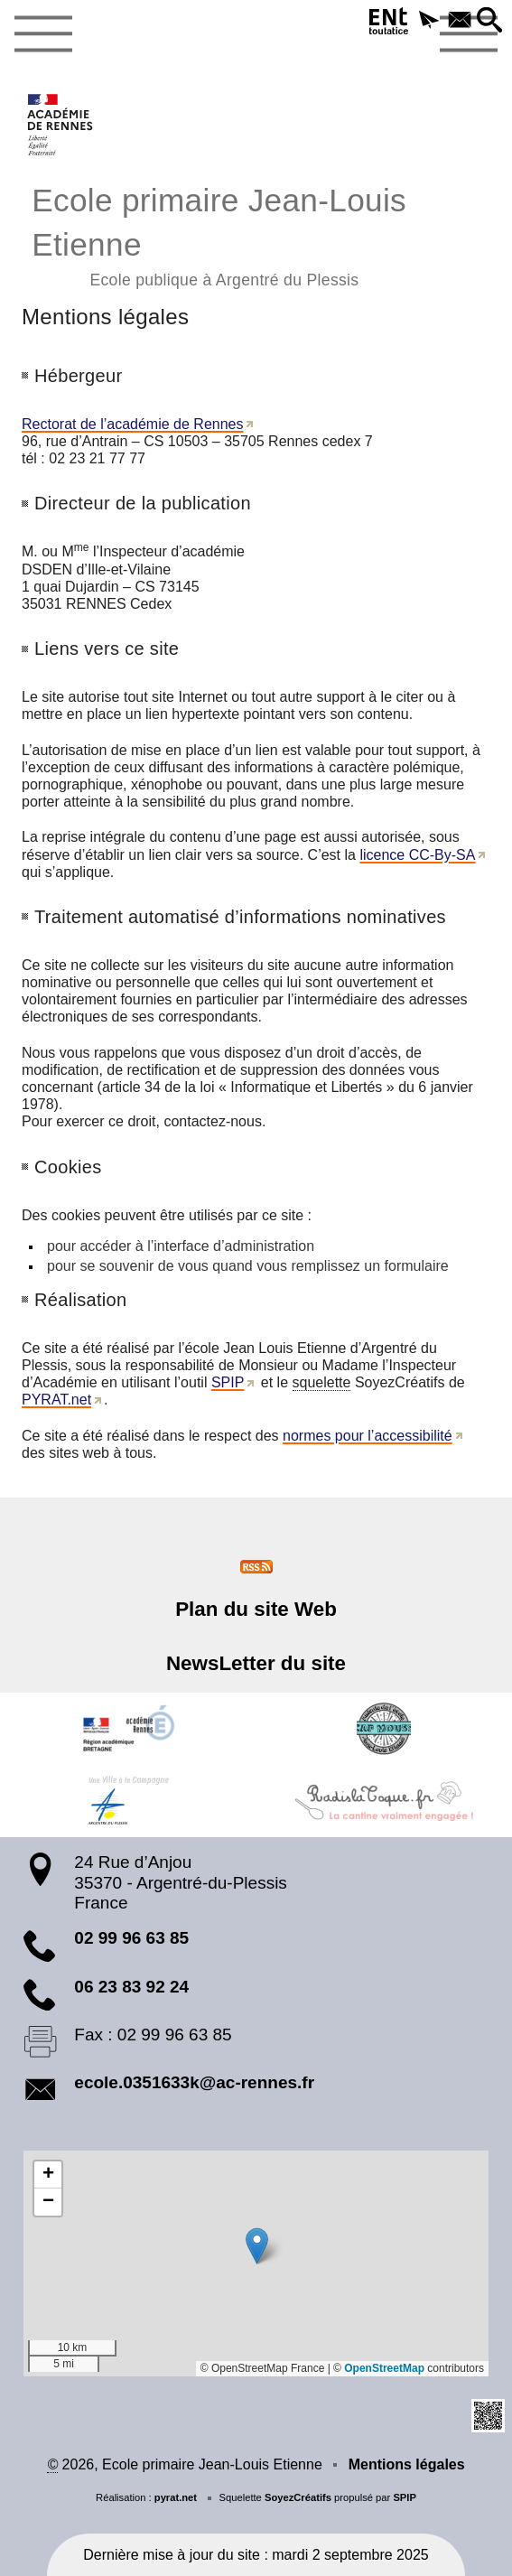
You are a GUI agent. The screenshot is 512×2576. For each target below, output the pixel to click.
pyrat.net (175, 2497)
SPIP (227, 1382)
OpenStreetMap (384, 2368)
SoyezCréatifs (298, 2497)
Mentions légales (407, 2464)
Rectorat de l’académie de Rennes (132, 424)
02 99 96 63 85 (131, 1937)
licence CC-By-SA (417, 855)
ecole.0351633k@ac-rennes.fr (194, 2082)
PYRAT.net (56, 1399)
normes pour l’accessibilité (367, 1435)
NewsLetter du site (256, 1663)
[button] (429, 21)
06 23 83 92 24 (131, 1986)
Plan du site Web (256, 1609)
